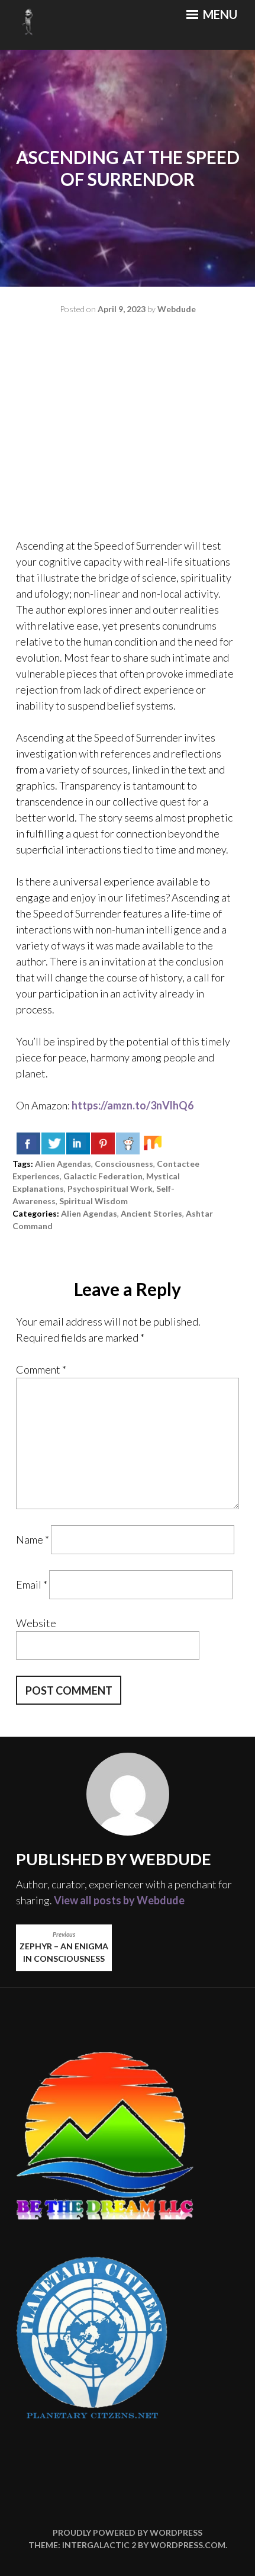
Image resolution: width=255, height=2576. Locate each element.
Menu (211, 14)
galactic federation (103, 1176)
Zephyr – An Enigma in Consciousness (64, 1947)
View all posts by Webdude (119, 1900)
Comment (41, 1369)
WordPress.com (187, 2545)
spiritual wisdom (93, 1201)
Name (32, 1539)
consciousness (124, 1164)
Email (31, 1584)
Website (36, 1622)
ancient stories (151, 1213)
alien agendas (63, 1164)
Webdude (176, 309)
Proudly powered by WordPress (127, 2532)
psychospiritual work (110, 1188)
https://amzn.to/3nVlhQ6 (132, 1105)
